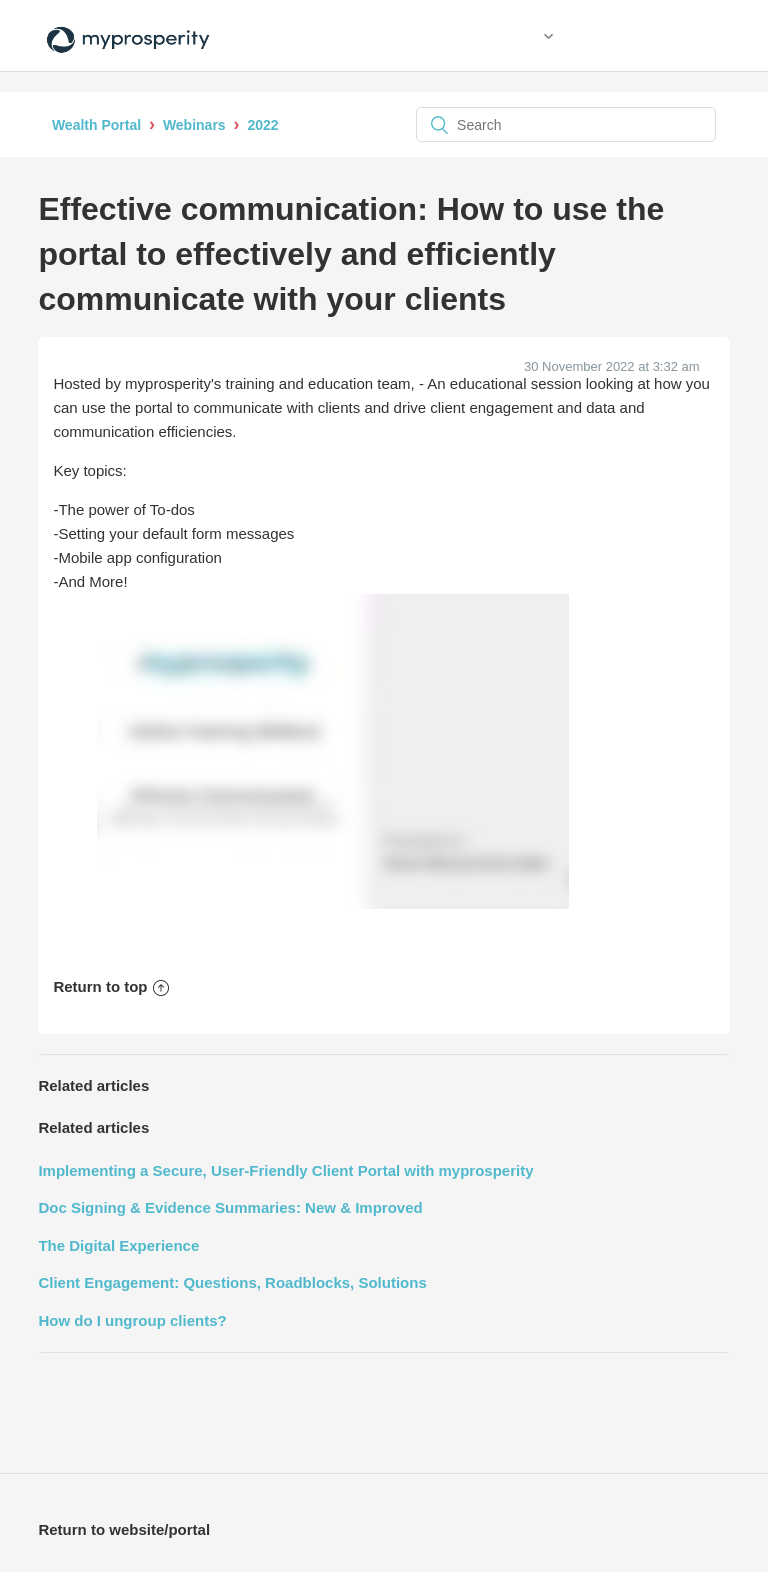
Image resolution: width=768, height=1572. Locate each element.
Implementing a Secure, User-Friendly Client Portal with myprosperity (285, 1170)
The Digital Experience (118, 1245)
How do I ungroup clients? (132, 1320)
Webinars (194, 125)
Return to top (110, 986)
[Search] (566, 124)
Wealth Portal (96, 125)
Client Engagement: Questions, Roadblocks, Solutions (232, 1282)
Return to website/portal (124, 1529)
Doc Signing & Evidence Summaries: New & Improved (230, 1207)
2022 (262, 125)
